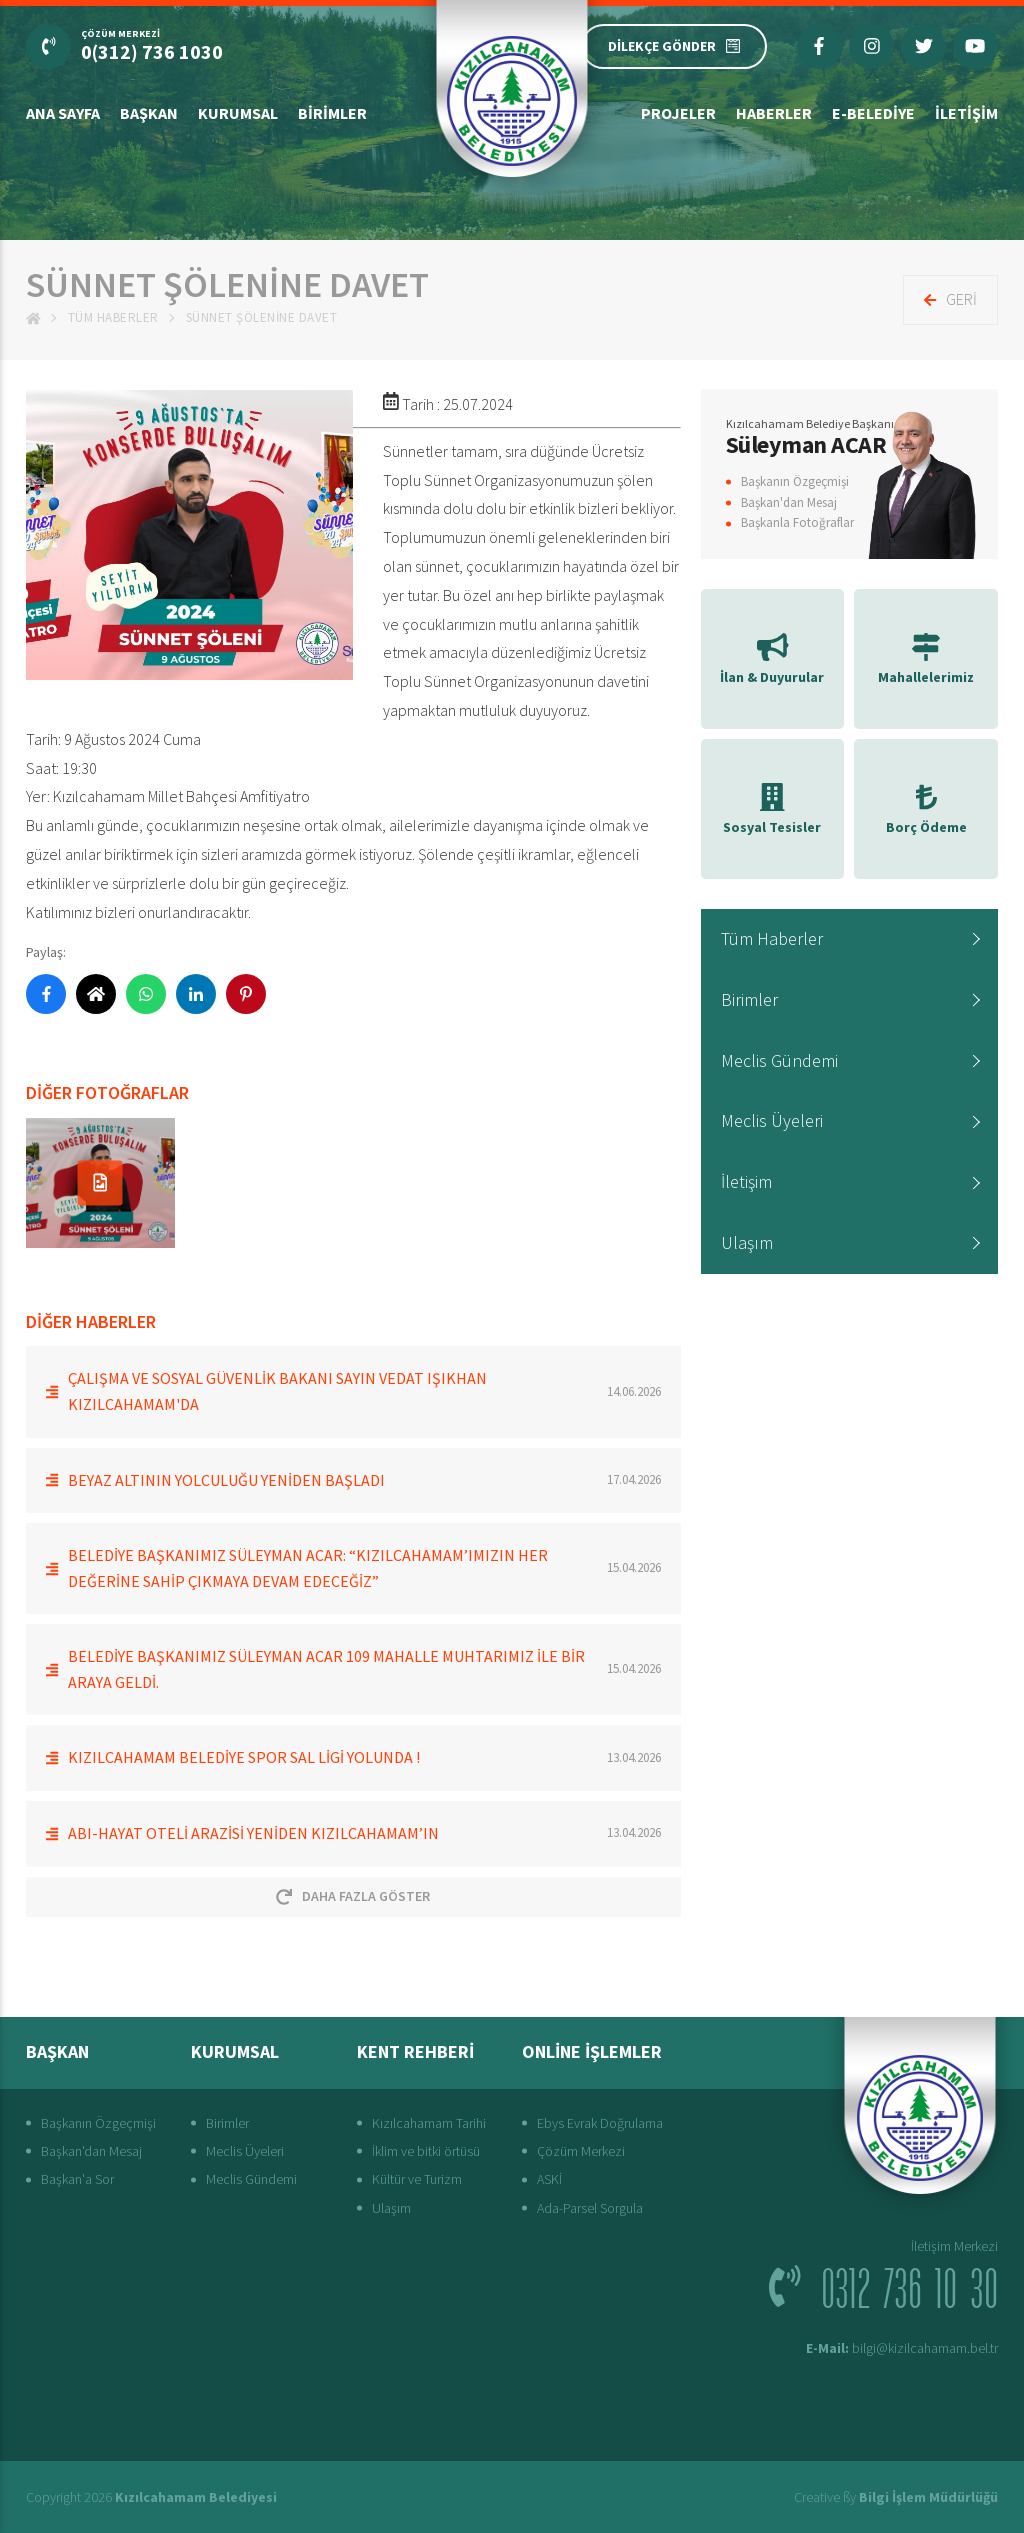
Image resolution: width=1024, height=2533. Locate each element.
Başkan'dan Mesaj (789, 502)
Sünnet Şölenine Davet (262, 317)
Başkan (149, 113)
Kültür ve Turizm (417, 2179)
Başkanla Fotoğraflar (797, 522)
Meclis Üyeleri (772, 1120)
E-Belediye (873, 113)
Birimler (332, 113)
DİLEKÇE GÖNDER (674, 46)
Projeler (678, 113)
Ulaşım (747, 1242)
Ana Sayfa (63, 113)
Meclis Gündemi (779, 1060)
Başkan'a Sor (77, 2179)
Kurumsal (238, 113)
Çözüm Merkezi (581, 2151)
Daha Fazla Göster (353, 1896)
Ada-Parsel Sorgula (590, 2208)
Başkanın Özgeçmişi (795, 481)
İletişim (966, 113)
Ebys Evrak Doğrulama (600, 2123)
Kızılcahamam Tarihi (429, 2123)
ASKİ (549, 2179)
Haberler (774, 113)
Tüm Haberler (113, 317)
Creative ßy (896, 2497)
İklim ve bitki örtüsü (426, 2151)
